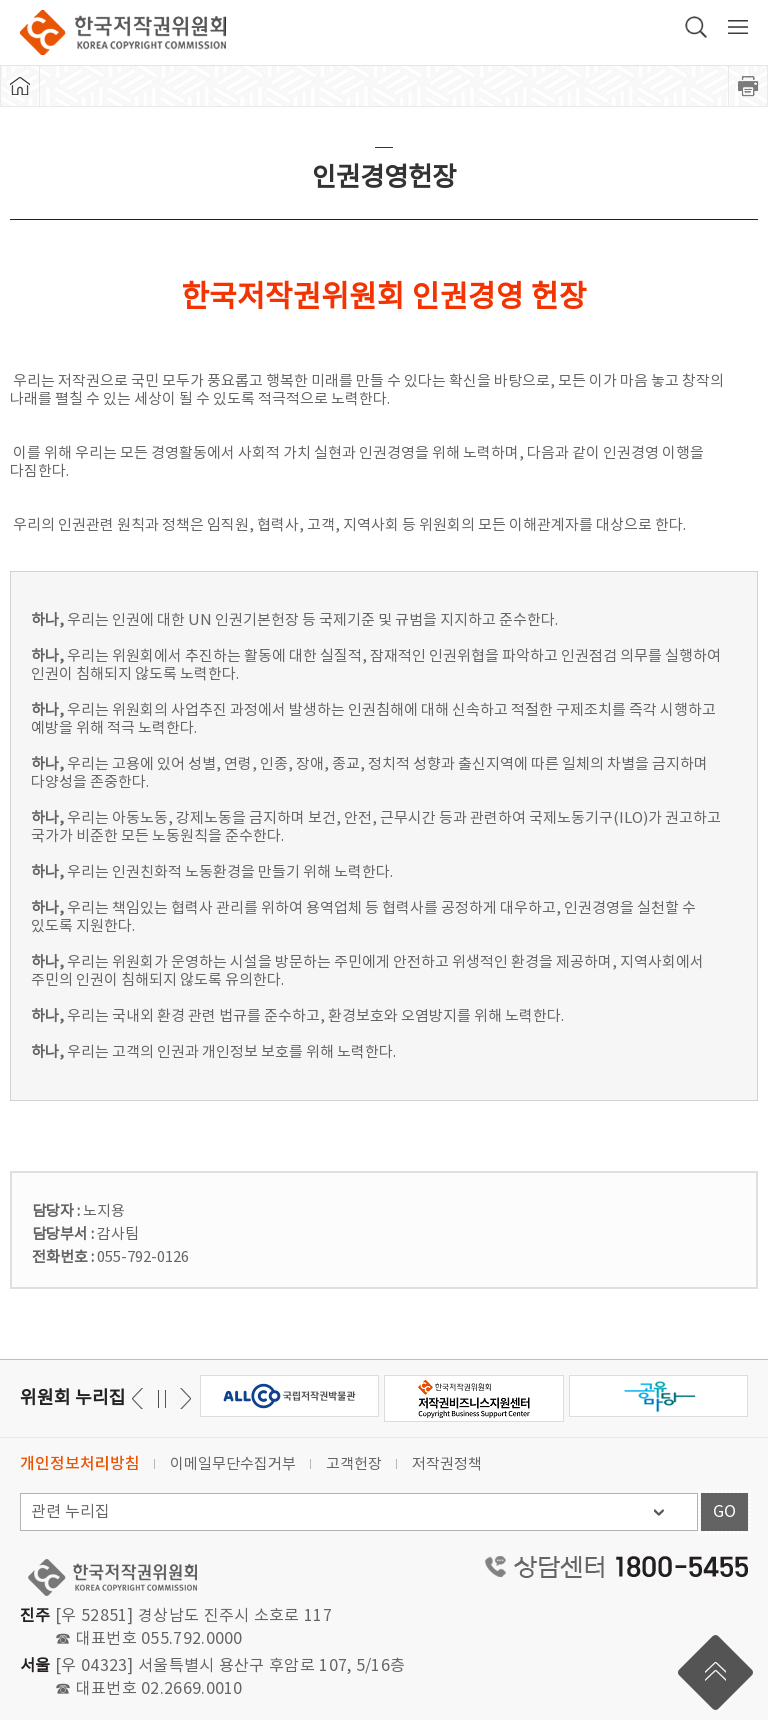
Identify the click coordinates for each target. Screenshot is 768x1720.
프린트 (748, 86)
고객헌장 (354, 1464)
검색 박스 (696, 27)
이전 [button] (182, 1398)
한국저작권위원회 (123, 32)
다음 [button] (140, 1398)
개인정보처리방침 (80, 1464)
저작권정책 (447, 1464)
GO (724, 1512)
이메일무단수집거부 (233, 1464)
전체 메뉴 (738, 27)
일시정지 (161, 1398)
